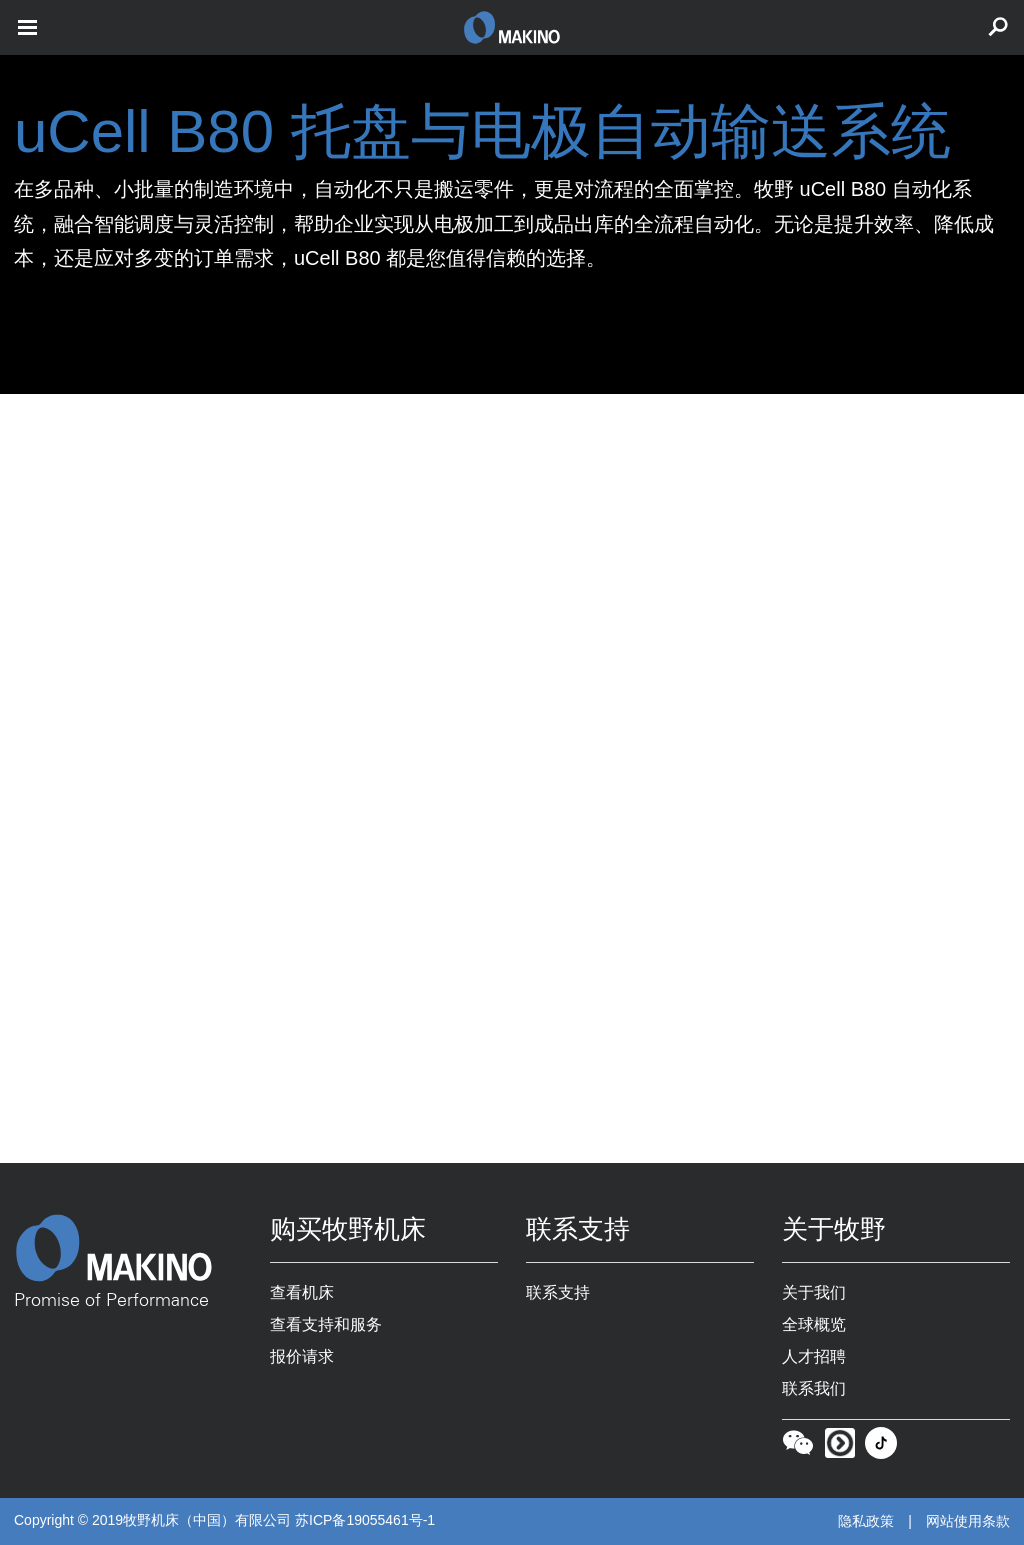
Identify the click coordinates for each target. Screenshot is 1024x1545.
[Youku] (840, 1448)
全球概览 (814, 1324)
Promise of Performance (111, 1301)
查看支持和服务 (326, 1324)
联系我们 (814, 1388)
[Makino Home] (128, 1248)
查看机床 (302, 1292)
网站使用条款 (968, 1521)
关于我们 (814, 1292)
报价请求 (302, 1356)
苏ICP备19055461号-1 (365, 1520)
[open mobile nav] (27, 27)
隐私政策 (866, 1521)
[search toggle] (998, 27)
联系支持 (558, 1292)
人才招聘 (814, 1356)
